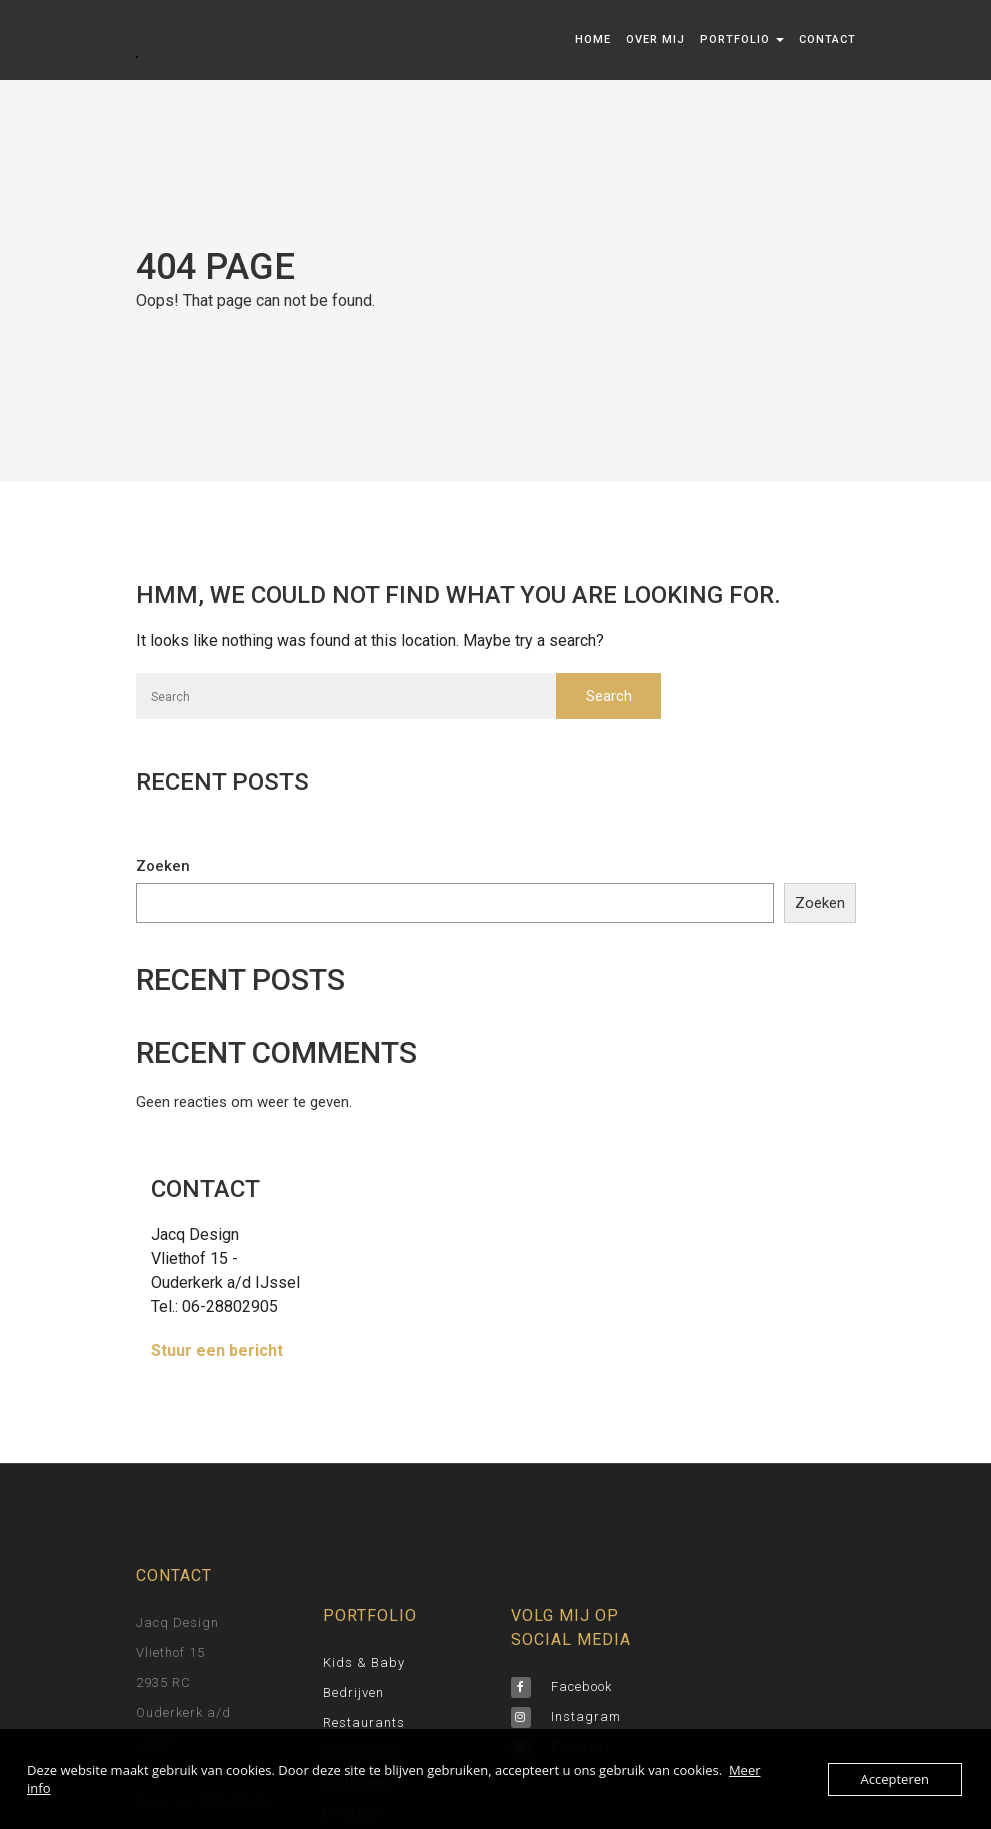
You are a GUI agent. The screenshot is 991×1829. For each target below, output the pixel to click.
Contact (827, 39)
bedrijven (353, 1692)
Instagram (566, 1716)
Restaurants (364, 1722)
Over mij (655, 39)
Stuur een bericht (217, 1350)
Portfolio (742, 39)
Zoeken (163, 866)
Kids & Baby (364, 1662)
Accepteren (895, 1779)
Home (593, 39)
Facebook (561, 1686)
